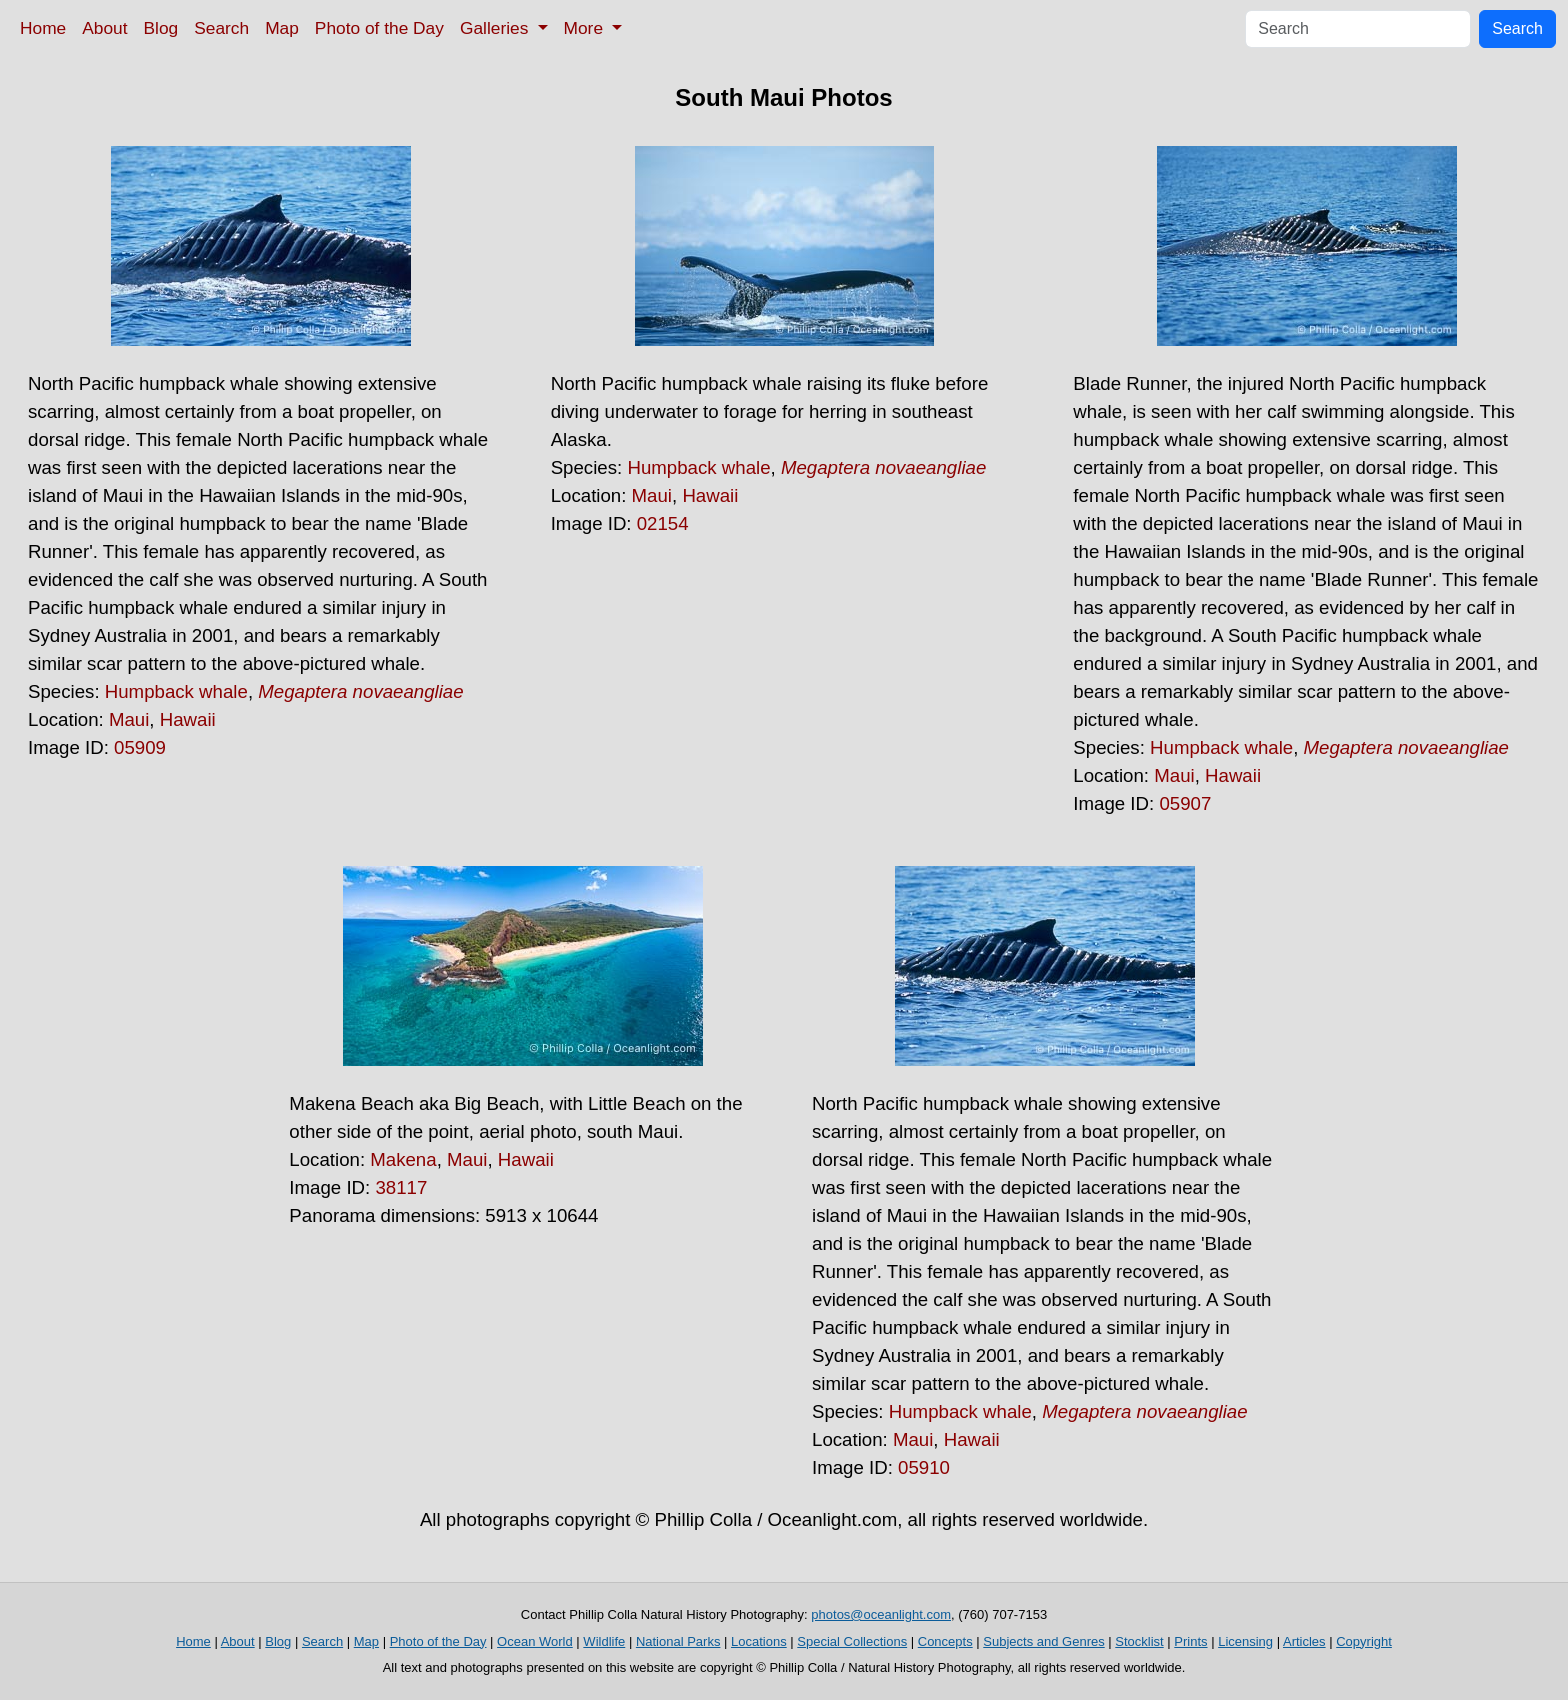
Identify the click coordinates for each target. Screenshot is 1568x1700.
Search (221, 28)
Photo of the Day (379, 28)
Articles (1304, 1641)
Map (282, 28)
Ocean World (535, 1641)
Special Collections (852, 1641)
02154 (663, 523)
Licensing (1245, 1641)
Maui (129, 719)
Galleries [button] (496, 28)
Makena (403, 1159)
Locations (759, 1641)
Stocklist (1139, 1641)
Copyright (1364, 1641)
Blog (161, 28)
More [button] (586, 28)
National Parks (678, 1641)
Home (43, 28)
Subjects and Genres (1043, 1641)
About (104, 28)
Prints (1190, 1641)
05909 (140, 747)
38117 (401, 1187)
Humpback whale (176, 691)
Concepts (945, 1641)
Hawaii (188, 719)
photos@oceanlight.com (881, 1614)
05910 (924, 1467)
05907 (1185, 803)
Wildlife (604, 1641)
